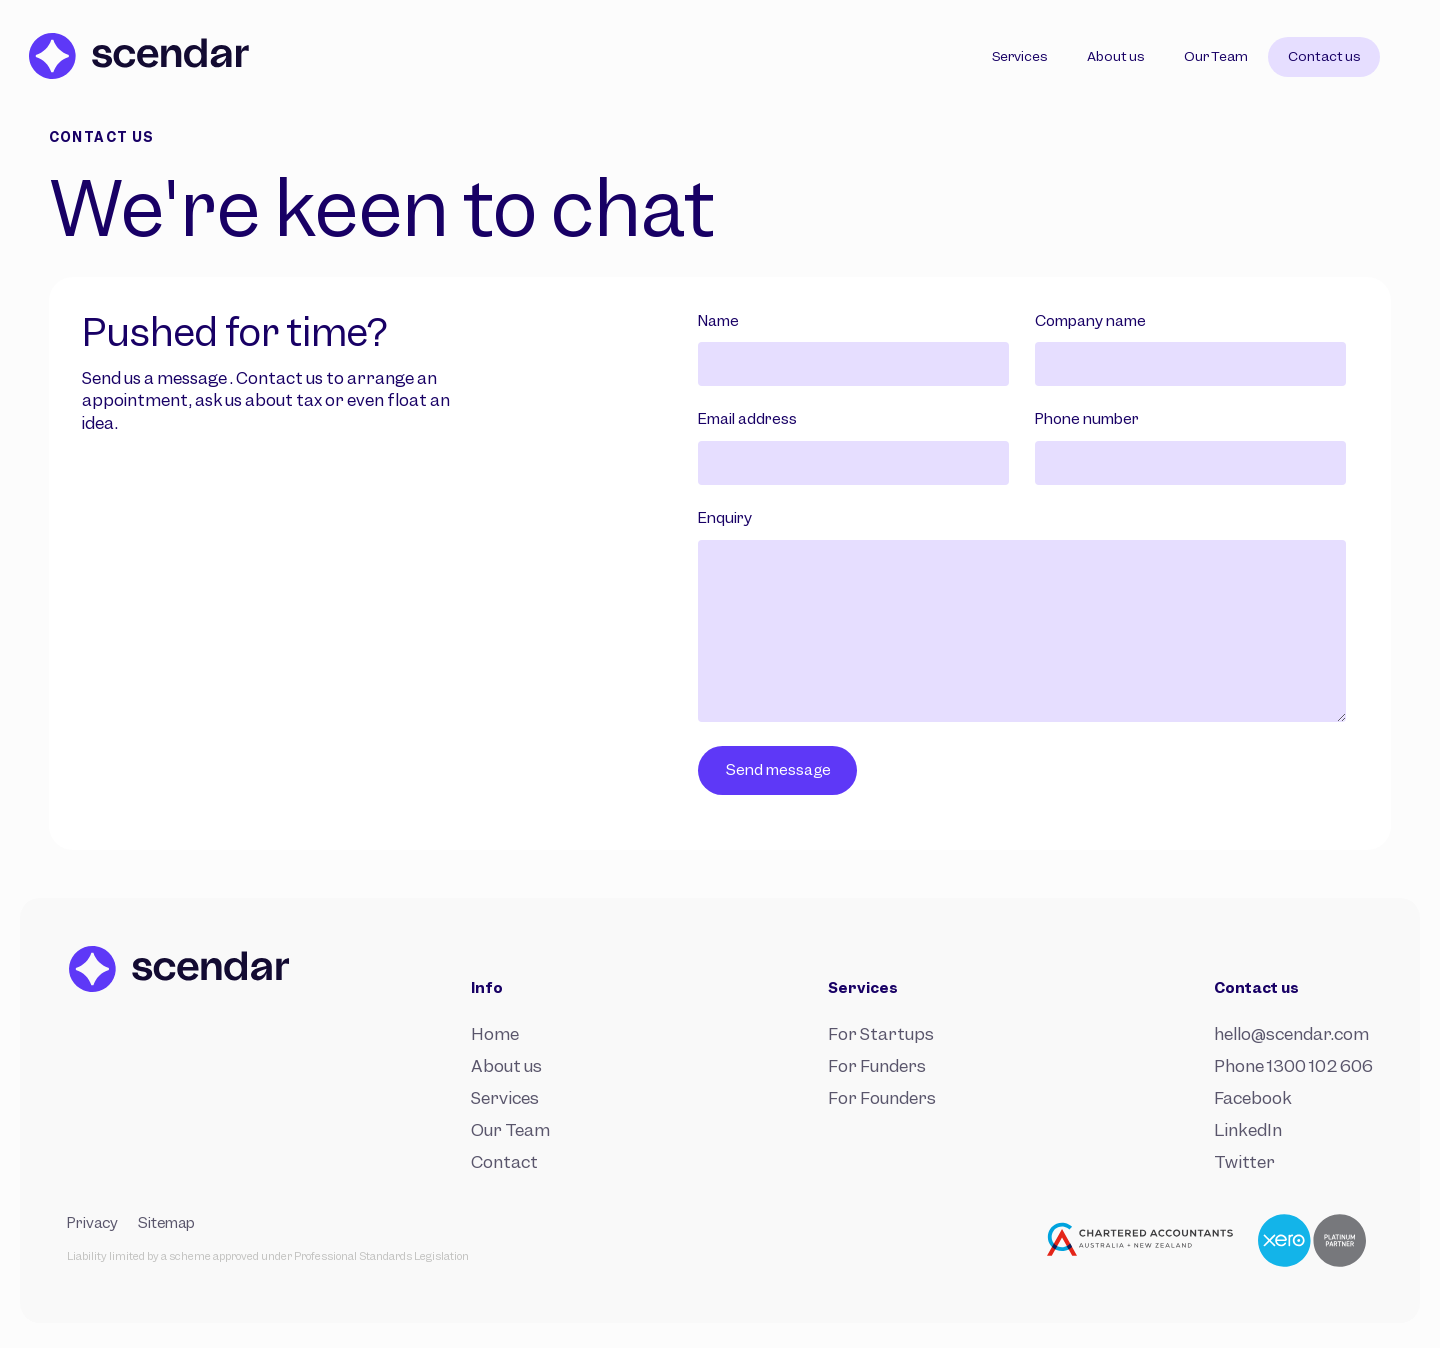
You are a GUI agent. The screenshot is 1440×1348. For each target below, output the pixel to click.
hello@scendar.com (1291, 1034)
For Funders (877, 1066)
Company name (1090, 321)
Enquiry (725, 518)
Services (505, 1098)
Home (495, 1034)
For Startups (881, 1034)
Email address (747, 419)
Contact (504, 1162)
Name (718, 321)
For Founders (882, 1098)
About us (506, 1066)
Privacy (92, 1223)
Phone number (1087, 419)
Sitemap (166, 1223)
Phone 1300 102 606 (1293, 1066)
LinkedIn (1248, 1130)
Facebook (1253, 1098)
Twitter (1244, 1162)
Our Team (510, 1130)
